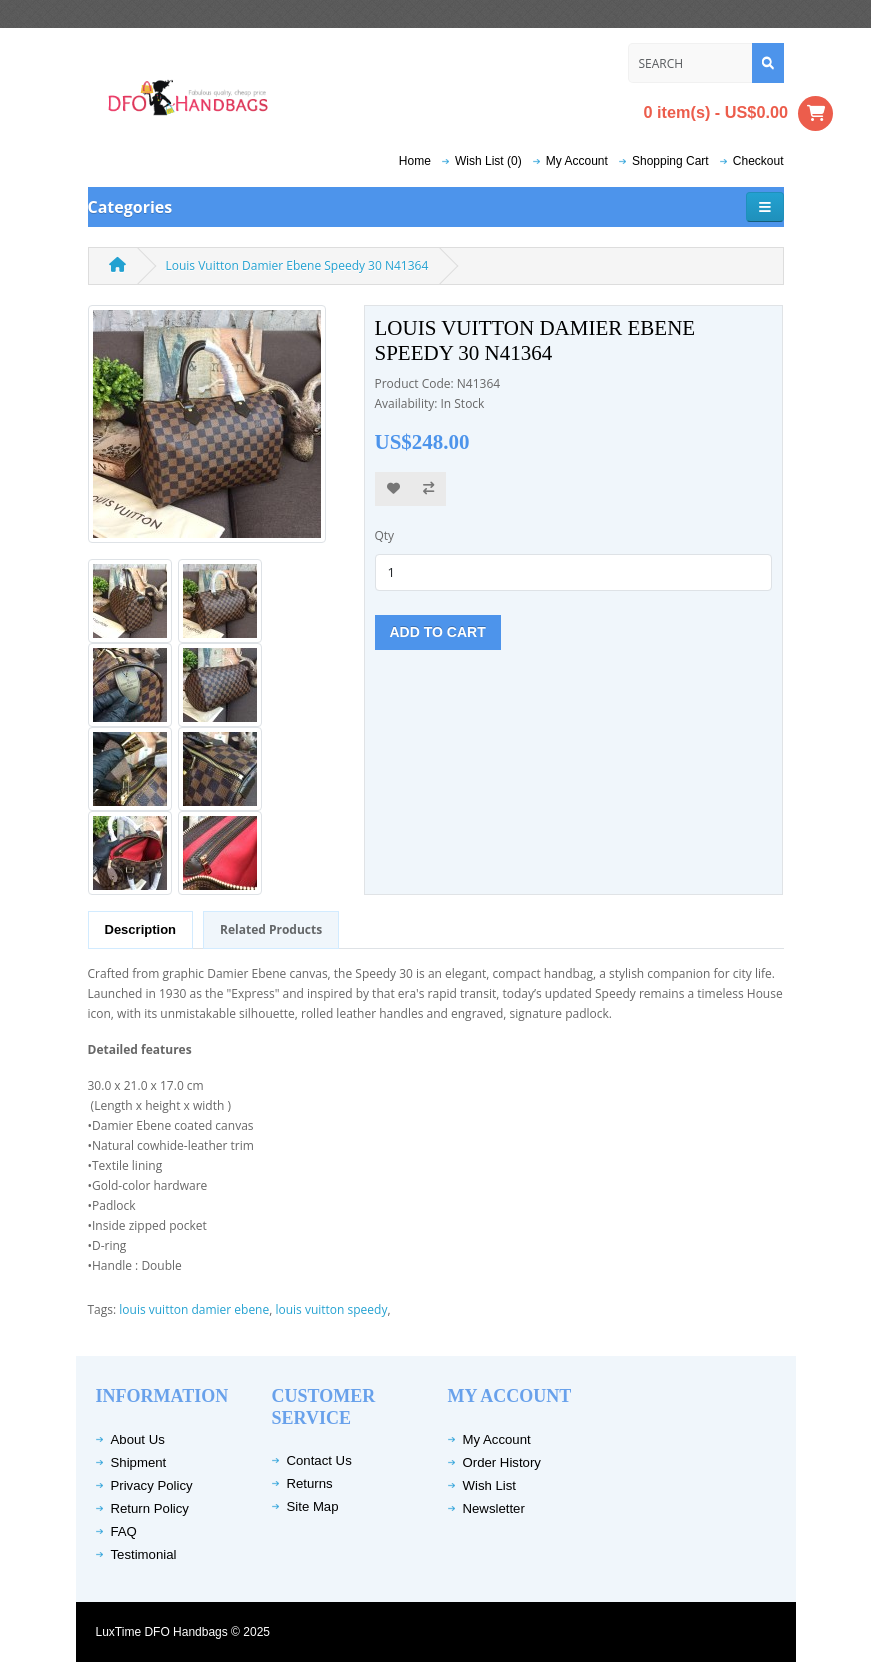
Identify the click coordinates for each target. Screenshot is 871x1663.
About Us (138, 1439)
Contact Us (319, 1460)
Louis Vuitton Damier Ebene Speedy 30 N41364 (297, 265)
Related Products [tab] (271, 929)
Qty (385, 535)
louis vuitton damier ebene (194, 1309)
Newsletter (494, 1508)
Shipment (139, 1462)
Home (415, 161)
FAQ (124, 1531)
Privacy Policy (152, 1485)
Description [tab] (141, 929)
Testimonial (144, 1554)
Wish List (490, 1485)
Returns (310, 1483)
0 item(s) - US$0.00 (739, 113)
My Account (497, 1439)
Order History (502, 1462)
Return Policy (150, 1508)
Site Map (313, 1506)
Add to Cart (438, 632)
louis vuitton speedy (331, 1309)
